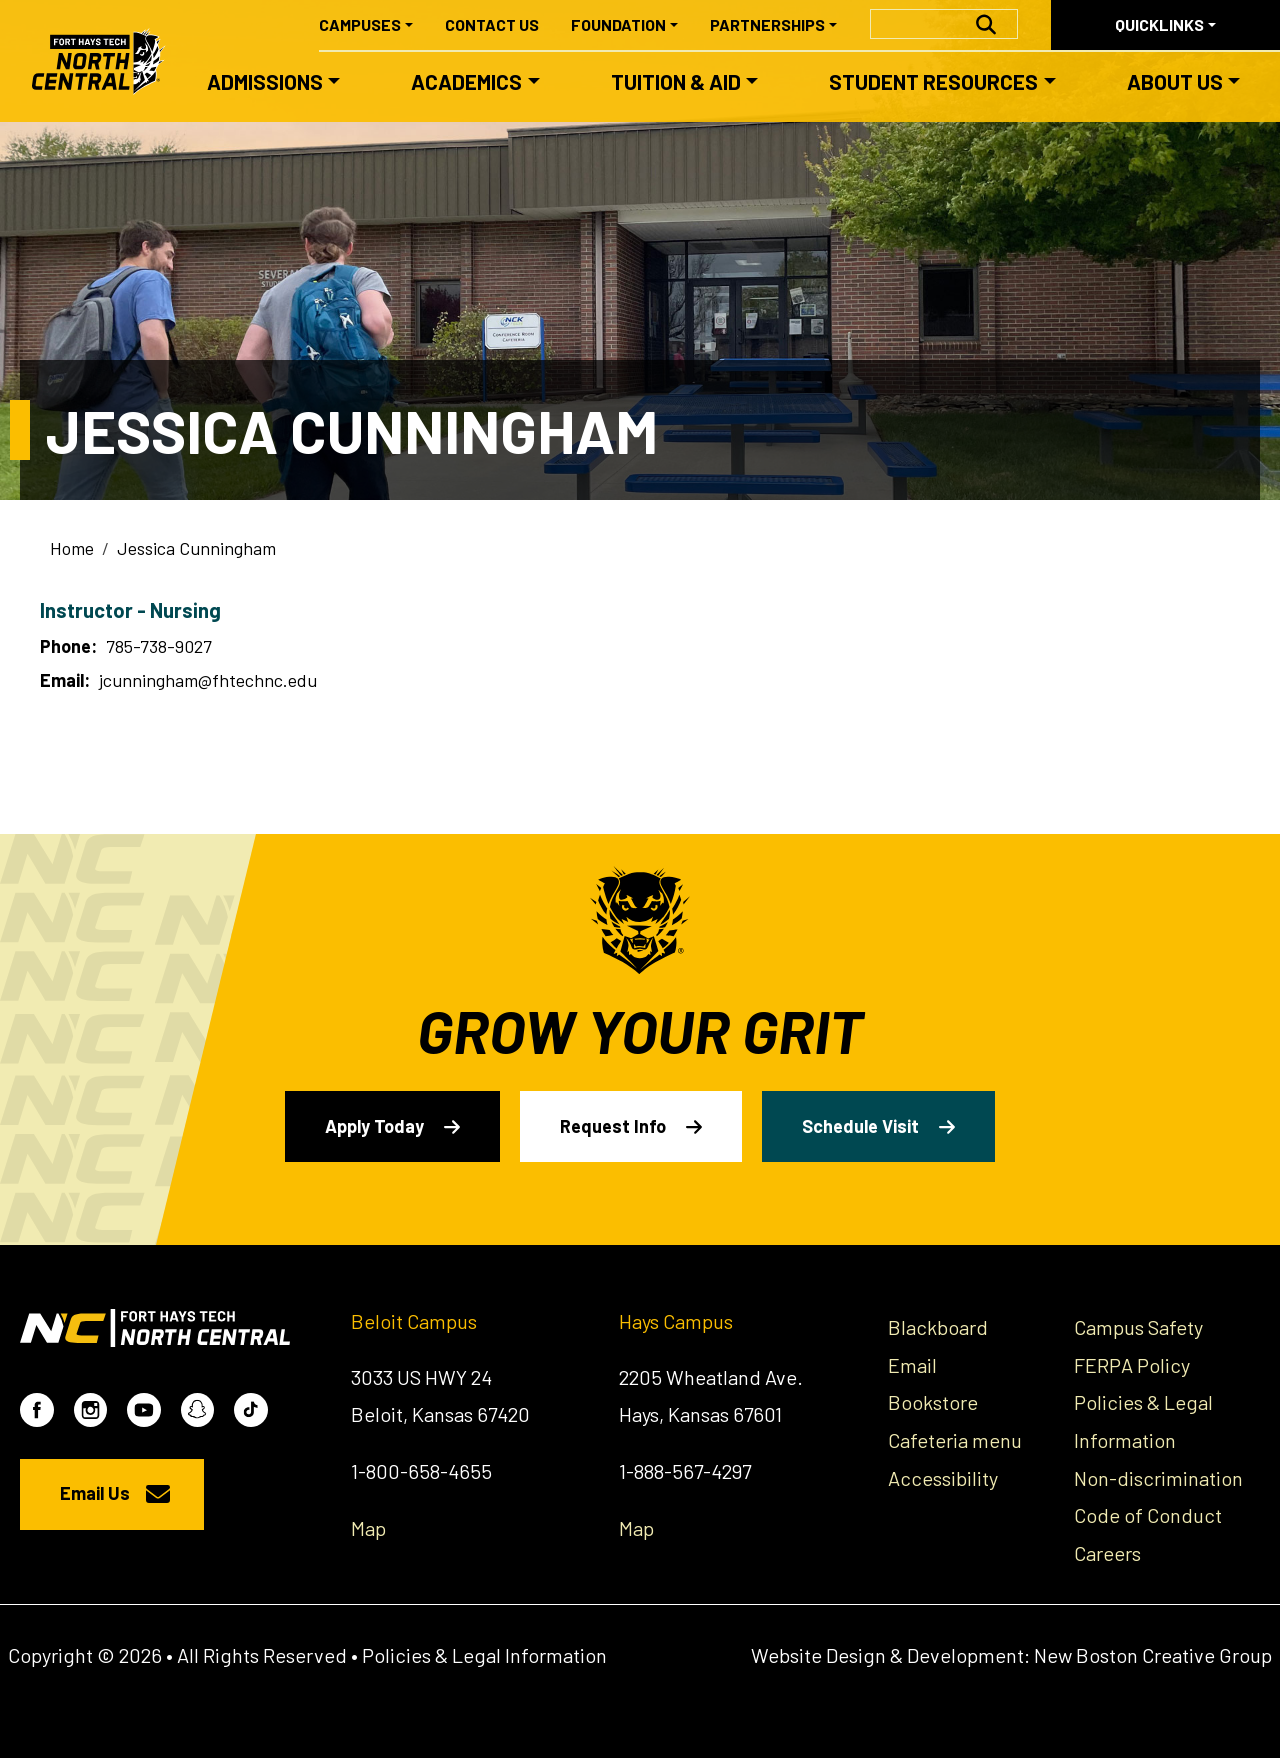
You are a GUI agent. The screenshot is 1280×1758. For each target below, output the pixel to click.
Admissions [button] (265, 81)
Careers (1107, 1553)
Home (72, 548)
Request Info (613, 1126)
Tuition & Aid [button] (676, 81)
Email (912, 1365)
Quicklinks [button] (1159, 24)
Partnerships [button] (767, 24)
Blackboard (938, 1327)
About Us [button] (1175, 81)
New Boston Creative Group (1153, 1655)
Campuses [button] (360, 24)
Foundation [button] (618, 24)
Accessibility (943, 1478)
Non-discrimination (1158, 1478)
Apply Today (374, 1126)
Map (368, 1528)
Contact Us (492, 24)
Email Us (95, 1493)
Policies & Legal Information (484, 1655)
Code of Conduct (1148, 1515)
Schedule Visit (860, 1126)
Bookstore (933, 1402)
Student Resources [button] (933, 81)
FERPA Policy (1132, 1365)
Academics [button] (466, 81)
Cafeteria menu (955, 1440)
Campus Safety (1138, 1327)
